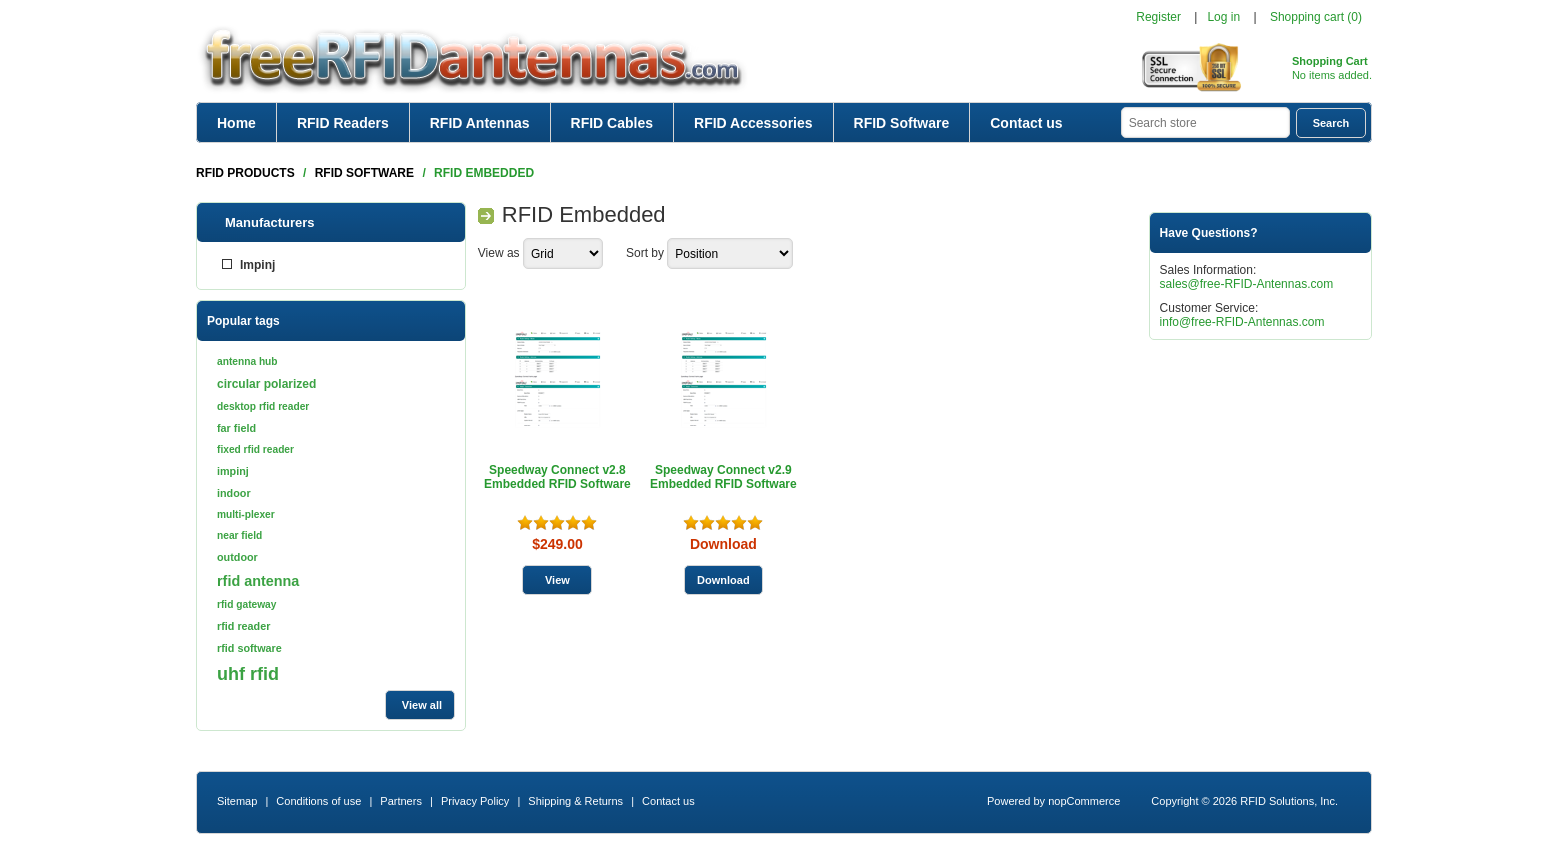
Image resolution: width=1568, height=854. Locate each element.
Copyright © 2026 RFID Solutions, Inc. (1244, 801)
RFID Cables (612, 123)
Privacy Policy (475, 801)
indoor (234, 493)
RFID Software (902, 123)
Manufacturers (270, 222)
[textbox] (1205, 122)
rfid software (249, 648)
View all (422, 705)
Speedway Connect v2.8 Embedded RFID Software (557, 477)
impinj (233, 471)
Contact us (1026, 123)
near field (239, 535)
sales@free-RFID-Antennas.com (1247, 284)
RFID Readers (343, 123)
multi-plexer (246, 514)
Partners (401, 801)
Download (723, 544)
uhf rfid (248, 674)
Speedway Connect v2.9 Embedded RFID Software (723, 477)
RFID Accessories (753, 123)
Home (236, 123)
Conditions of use (318, 801)
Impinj (257, 265)
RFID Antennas (480, 123)
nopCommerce (1084, 801)
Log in (1223, 17)
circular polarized (266, 384)
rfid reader (243, 626)
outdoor (237, 557)
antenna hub (247, 361)
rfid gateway (246, 604)
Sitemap (237, 801)
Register (1158, 17)
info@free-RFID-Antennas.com (1242, 322)
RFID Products (245, 173)
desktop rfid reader (263, 406)
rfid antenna (258, 581)
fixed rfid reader (255, 449)
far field (236, 428)
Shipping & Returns (575, 801)
